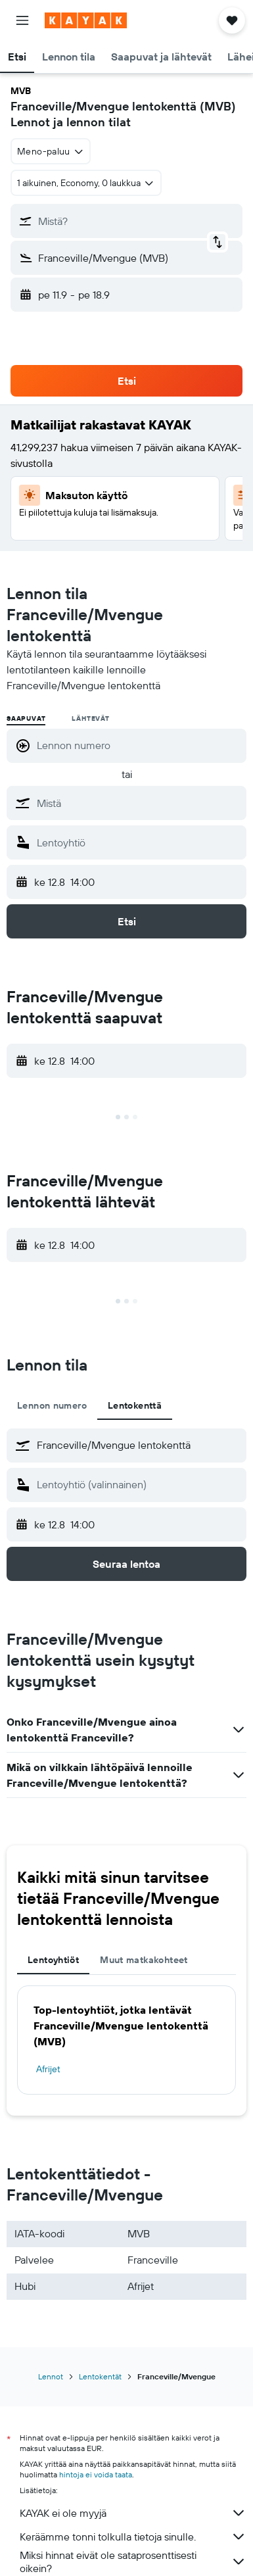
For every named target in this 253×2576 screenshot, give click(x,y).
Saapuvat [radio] (26, 718)
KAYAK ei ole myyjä (133, 2513)
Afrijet (48, 2069)
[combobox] (51, 151)
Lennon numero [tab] (52, 1405)
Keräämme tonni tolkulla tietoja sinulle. (133, 2536)
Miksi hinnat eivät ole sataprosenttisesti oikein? (133, 2561)
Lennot (50, 2376)
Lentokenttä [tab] (135, 1405)
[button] (22, 20)
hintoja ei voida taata (95, 2474)
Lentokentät (100, 2376)
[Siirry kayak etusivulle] (86, 20)
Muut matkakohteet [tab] (143, 1960)
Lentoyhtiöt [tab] (53, 1960)
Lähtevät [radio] (90, 718)
